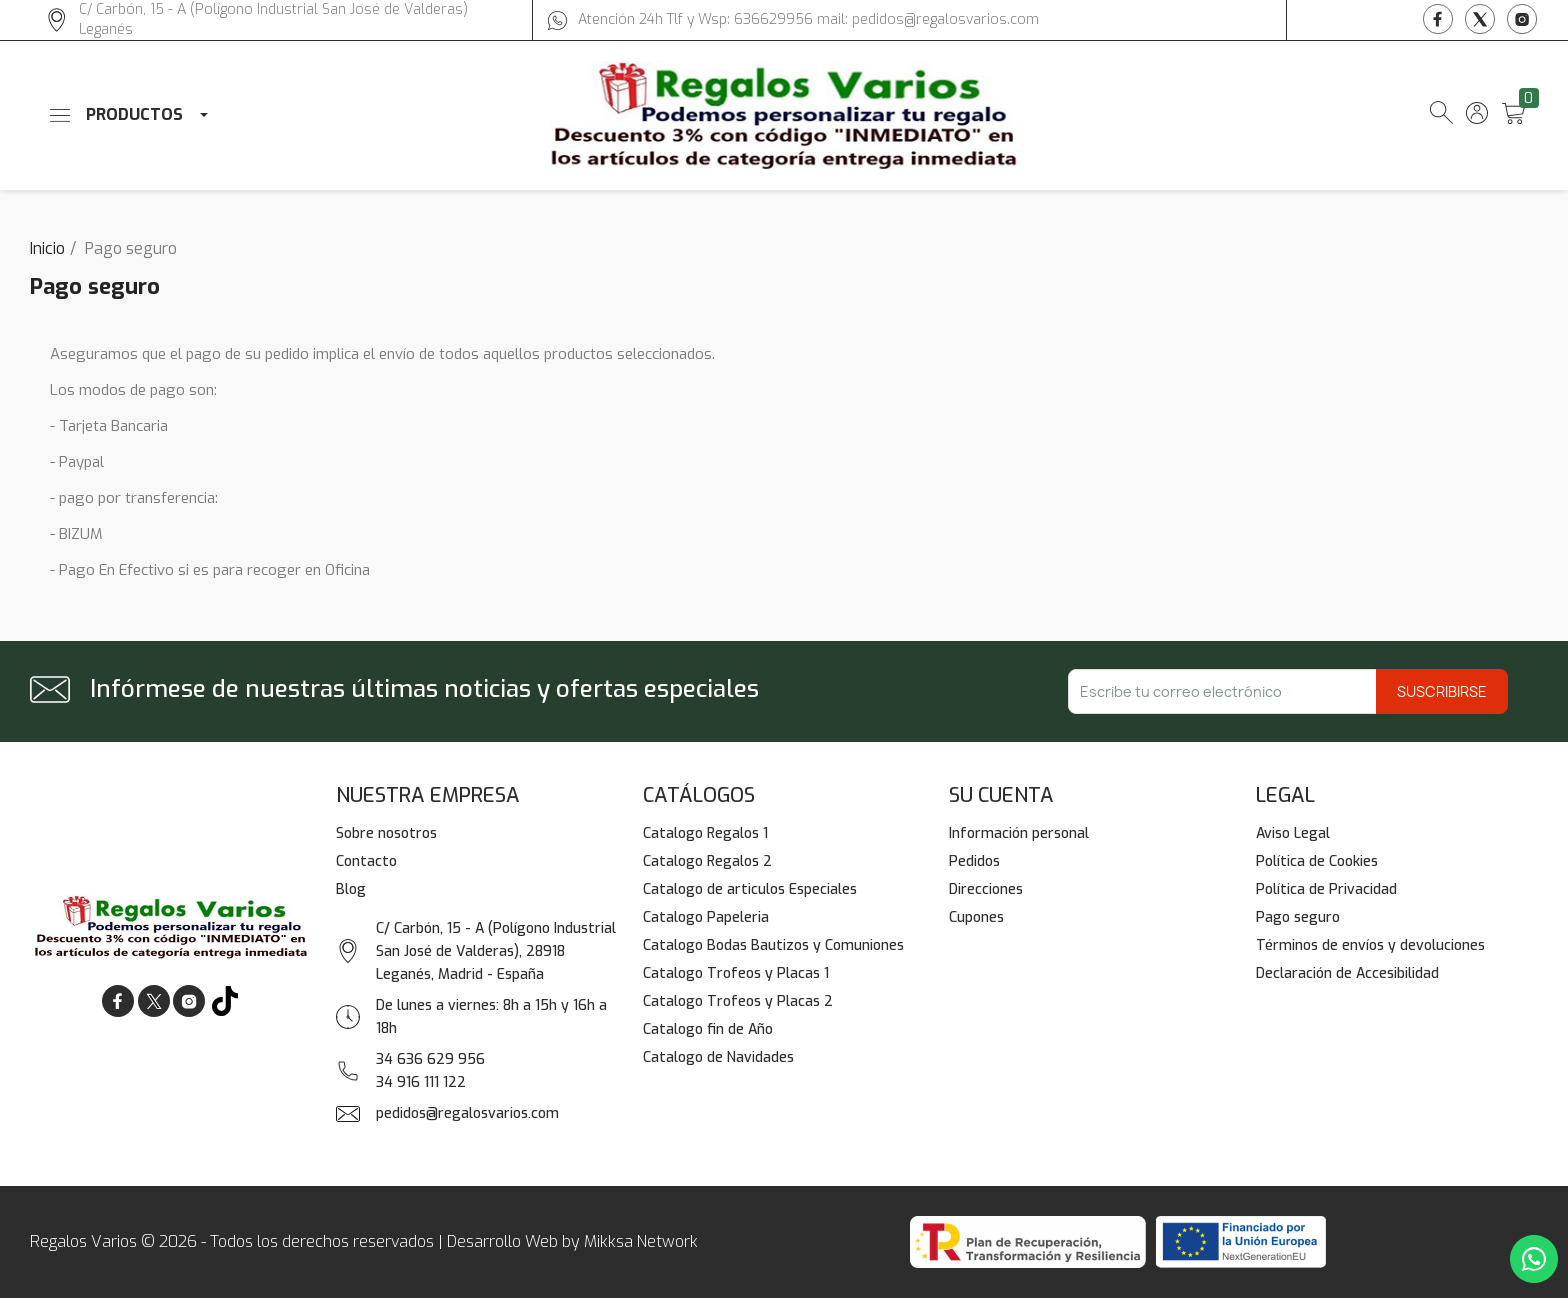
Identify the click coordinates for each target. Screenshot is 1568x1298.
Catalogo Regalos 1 (705, 833)
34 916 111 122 (421, 1082)
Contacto (366, 861)
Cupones (976, 917)
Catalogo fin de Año (708, 1029)
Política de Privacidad (1326, 889)
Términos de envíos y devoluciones (1370, 945)
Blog (351, 889)
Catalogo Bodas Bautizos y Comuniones (773, 945)
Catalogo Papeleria (706, 917)
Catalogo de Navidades (718, 1057)
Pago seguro (1298, 917)
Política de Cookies (1317, 861)
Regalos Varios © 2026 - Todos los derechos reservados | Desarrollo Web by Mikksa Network (364, 1241)
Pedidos (974, 861)
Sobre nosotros (386, 833)
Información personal (1019, 833)
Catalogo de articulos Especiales (750, 889)
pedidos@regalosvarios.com (467, 1113)
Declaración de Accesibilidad (1347, 973)
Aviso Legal (1293, 833)
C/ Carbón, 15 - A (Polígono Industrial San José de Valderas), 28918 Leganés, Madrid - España (496, 951)
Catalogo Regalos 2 (707, 861)
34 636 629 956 (430, 1059)
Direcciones (986, 889)
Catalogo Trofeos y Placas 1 (736, 973)
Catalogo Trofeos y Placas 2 (738, 1001)
